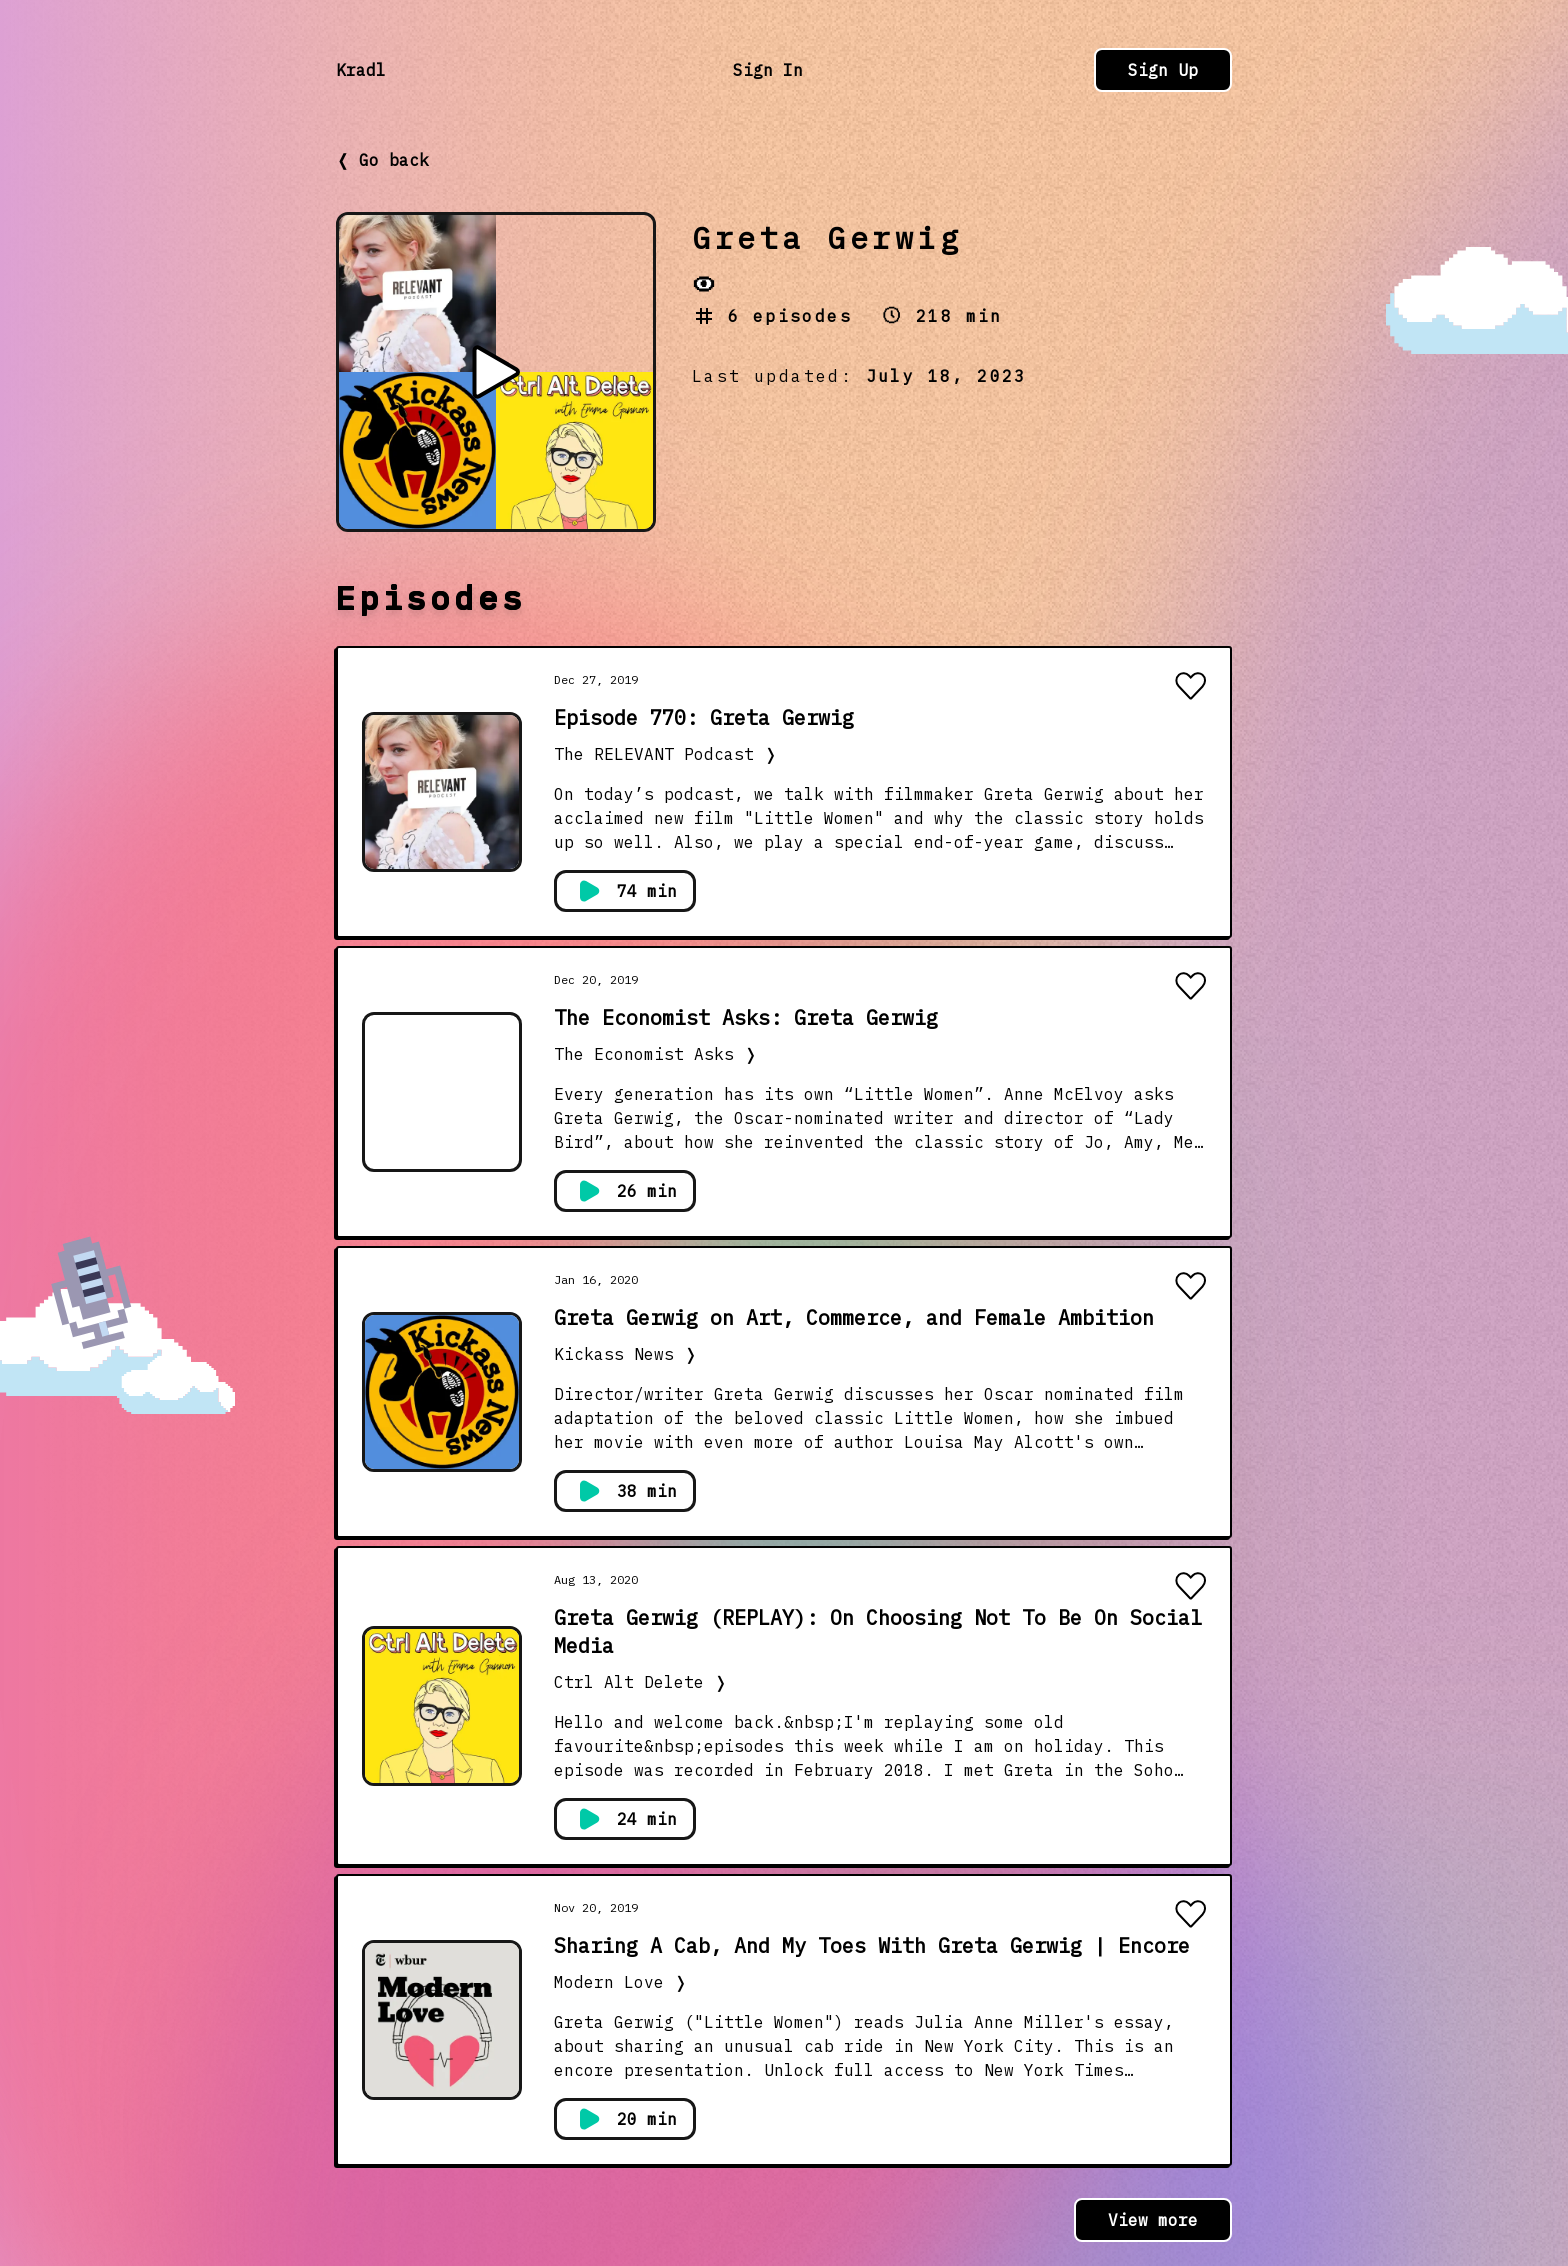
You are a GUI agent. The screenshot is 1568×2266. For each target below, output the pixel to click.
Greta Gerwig (827, 237)
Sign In (768, 70)
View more (1153, 2220)
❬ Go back (382, 160)
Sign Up (1163, 70)
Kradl (361, 70)
